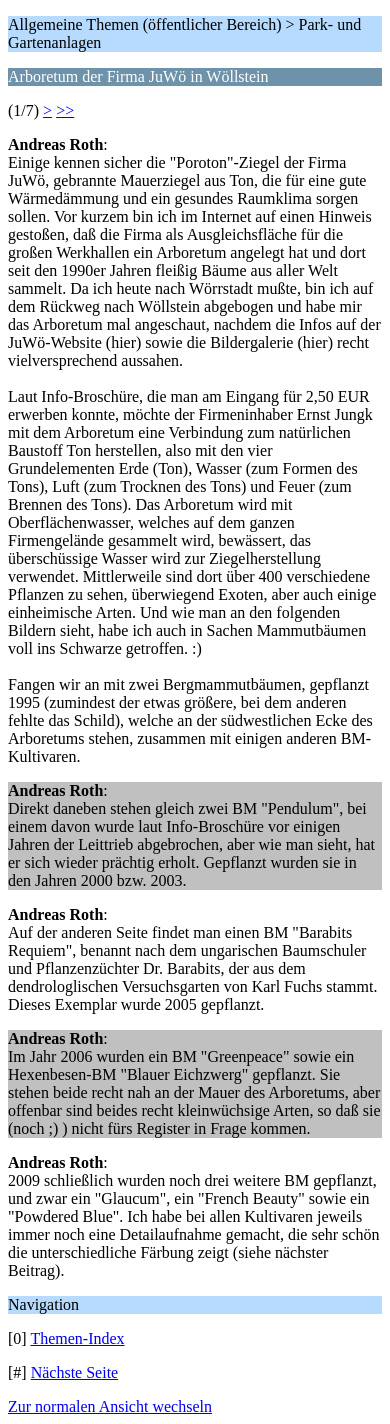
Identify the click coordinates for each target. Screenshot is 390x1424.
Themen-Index (77, 1338)
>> (65, 110)
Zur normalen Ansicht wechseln (110, 1406)
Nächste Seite (75, 1372)
